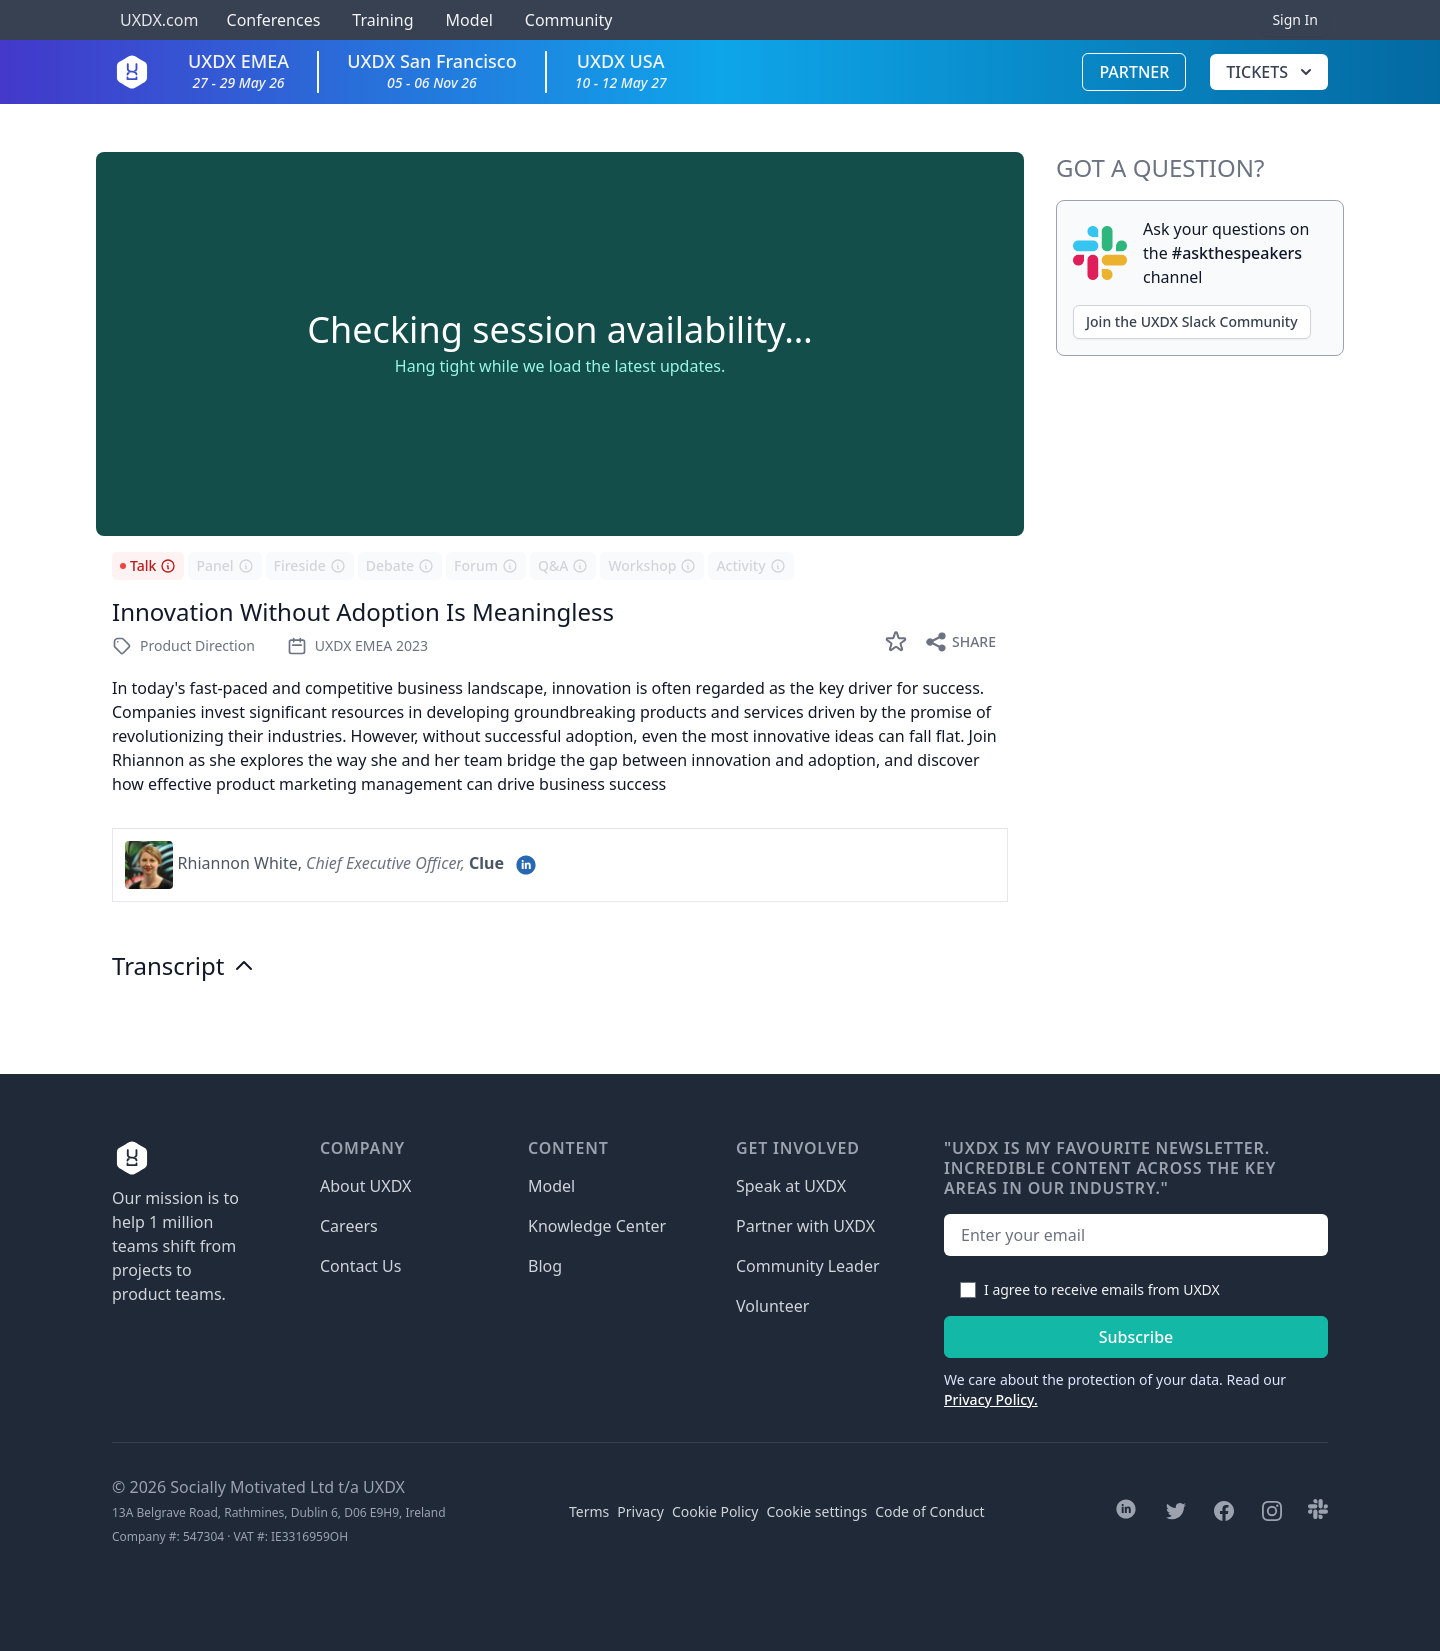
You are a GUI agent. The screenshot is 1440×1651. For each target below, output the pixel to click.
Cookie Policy (715, 1511)
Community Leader (808, 1266)
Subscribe (1136, 1337)
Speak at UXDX (791, 1186)
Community (569, 20)
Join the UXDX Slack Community (1192, 321)
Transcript (184, 966)
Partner (1134, 72)
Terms (589, 1511)
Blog (545, 1266)
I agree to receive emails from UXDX (1102, 1289)
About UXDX (365, 1186)
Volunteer (772, 1306)
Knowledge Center (597, 1226)
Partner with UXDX (805, 1226)
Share (960, 642)
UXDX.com (159, 20)
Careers (349, 1226)
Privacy (640, 1511)
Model (469, 20)
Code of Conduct (929, 1511)
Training (382, 20)
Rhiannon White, (240, 863)
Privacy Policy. (991, 1399)
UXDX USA (621, 70)
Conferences (271, 20)
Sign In (1295, 19)
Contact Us (360, 1266)
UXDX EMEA (238, 70)
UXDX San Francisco (432, 70)
